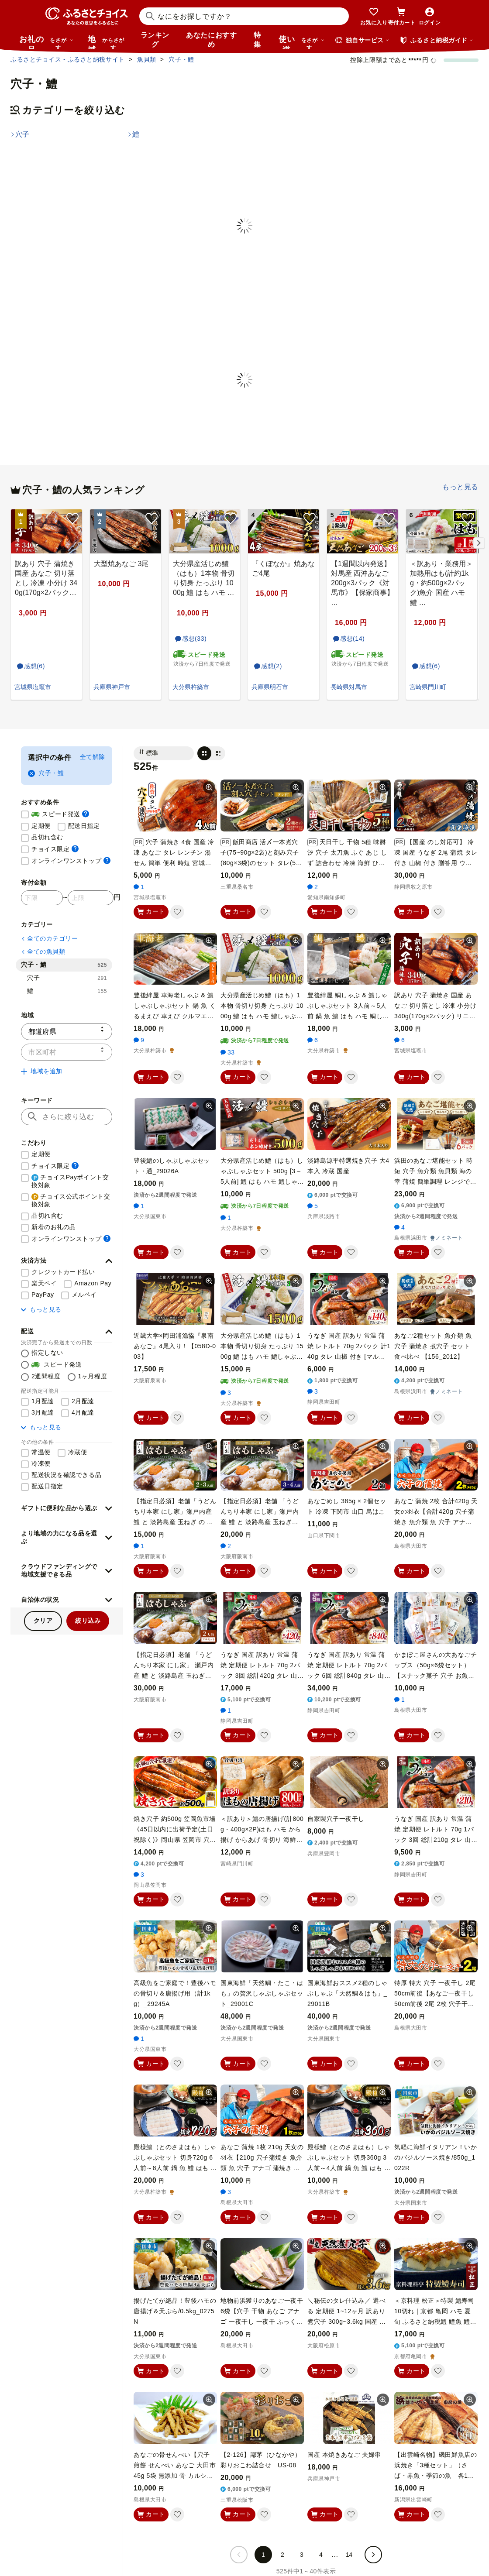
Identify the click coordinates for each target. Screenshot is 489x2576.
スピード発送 (60, 814)
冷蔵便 (77, 1452)
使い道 (302, 42)
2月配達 (83, 1401)
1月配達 (42, 1401)
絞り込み (87, 1620)
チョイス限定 (55, 848)
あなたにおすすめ (211, 39)
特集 (257, 39)
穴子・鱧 (46, 773)
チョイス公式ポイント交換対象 (70, 1200)
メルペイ (84, 1294)
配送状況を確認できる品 (66, 1474)
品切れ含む (47, 837)
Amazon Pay (92, 1283)
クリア (43, 1620)
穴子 (67, 977)
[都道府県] (66, 1031)
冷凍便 (41, 1463)
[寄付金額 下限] (42, 897)
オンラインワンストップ (70, 860)
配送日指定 (84, 825)
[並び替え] (164, 753)
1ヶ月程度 (92, 1376)
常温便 (41, 1452)
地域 (107, 42)
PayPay (42, 1294)
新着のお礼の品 (53, 1226)
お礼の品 (46, 42)
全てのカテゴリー (49, 938)
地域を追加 (41, 1071)
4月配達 (83, 1412)
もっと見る (460, 487)
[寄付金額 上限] (91, 897)
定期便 (41, 825)
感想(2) (267, 666)
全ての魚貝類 (43, 951)
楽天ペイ (44, 1283)
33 (227, 1052)
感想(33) (190, 638)
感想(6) (30, 666)
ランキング (155, 39)
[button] (66, 1261)
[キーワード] (66, 1116)
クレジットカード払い (63, 1271)
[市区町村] (66, 1052)
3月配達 (42, 1412)
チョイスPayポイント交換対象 (70, 1181)
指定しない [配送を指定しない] (47, 1352)
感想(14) (348, 638)
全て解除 (92, 756)
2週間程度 (46, 1376)
